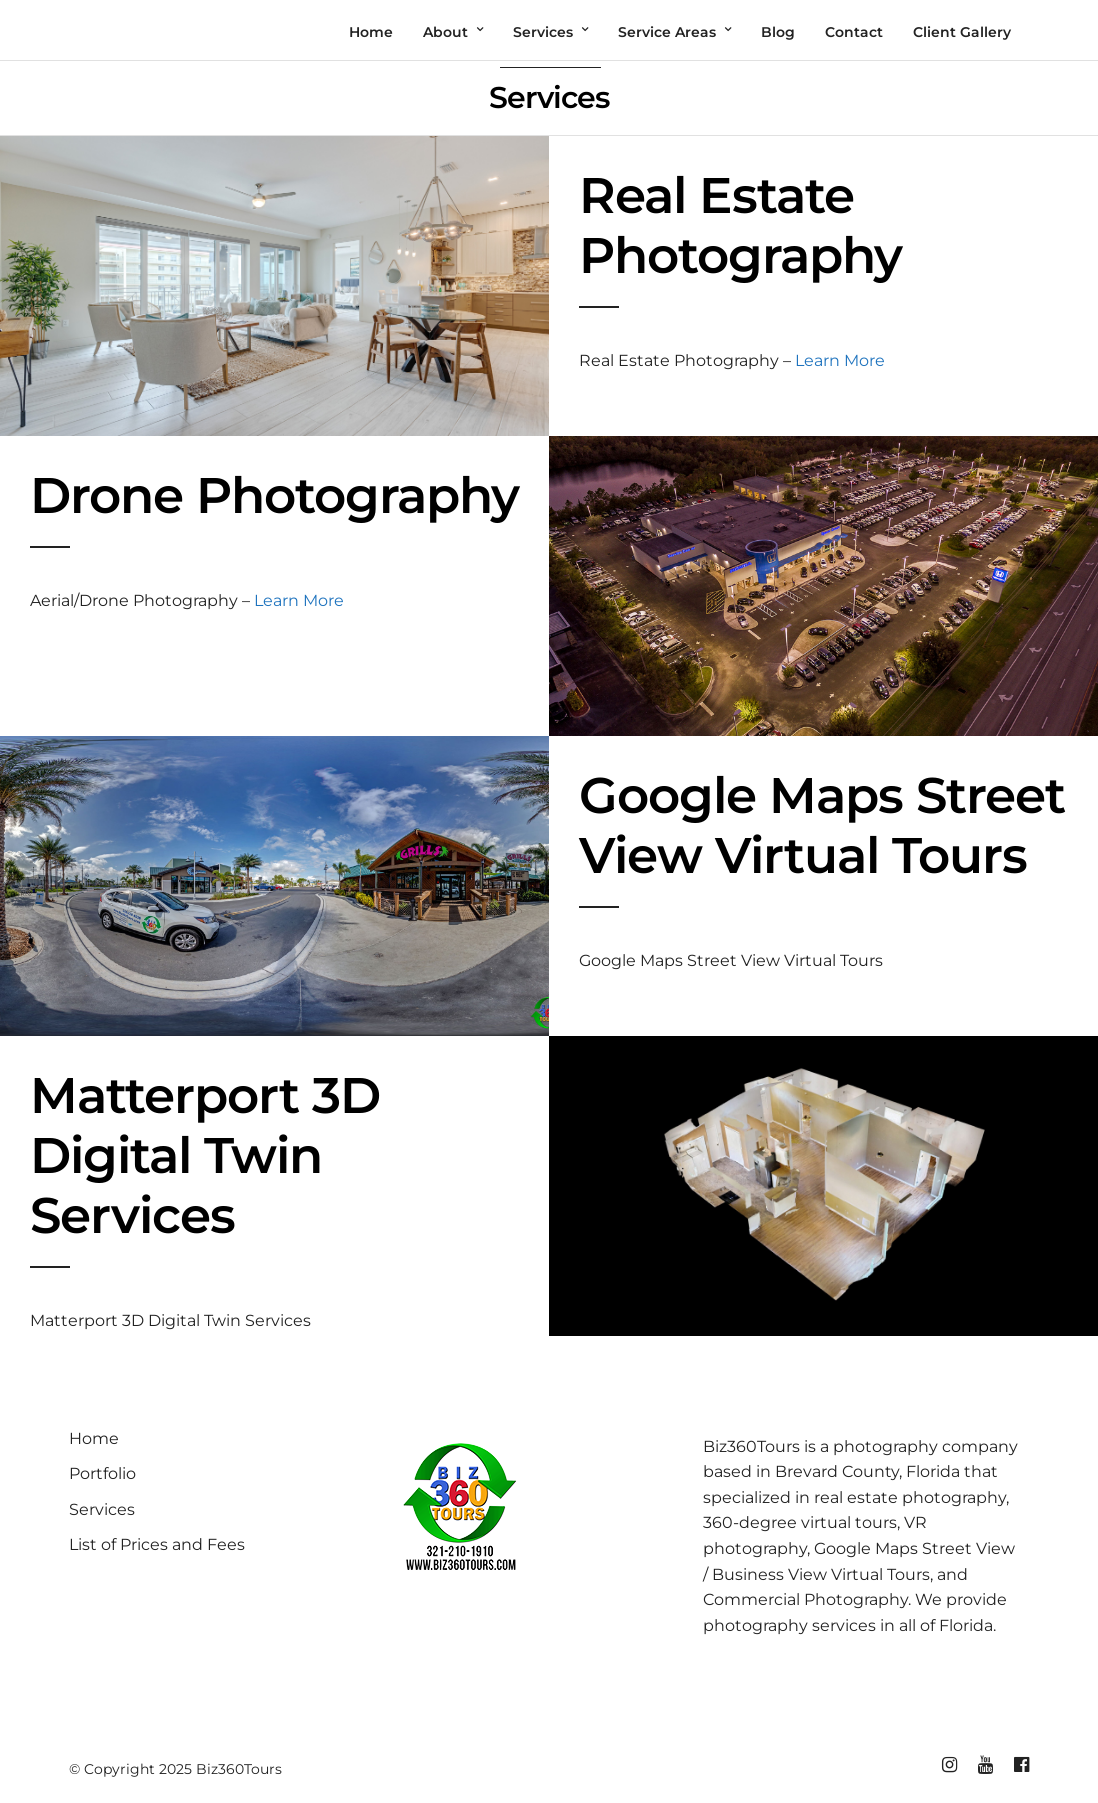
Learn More (840, 360)
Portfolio (102, 1473)
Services (102, 1509)
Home (94, 1438)
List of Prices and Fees (157, 1544)
